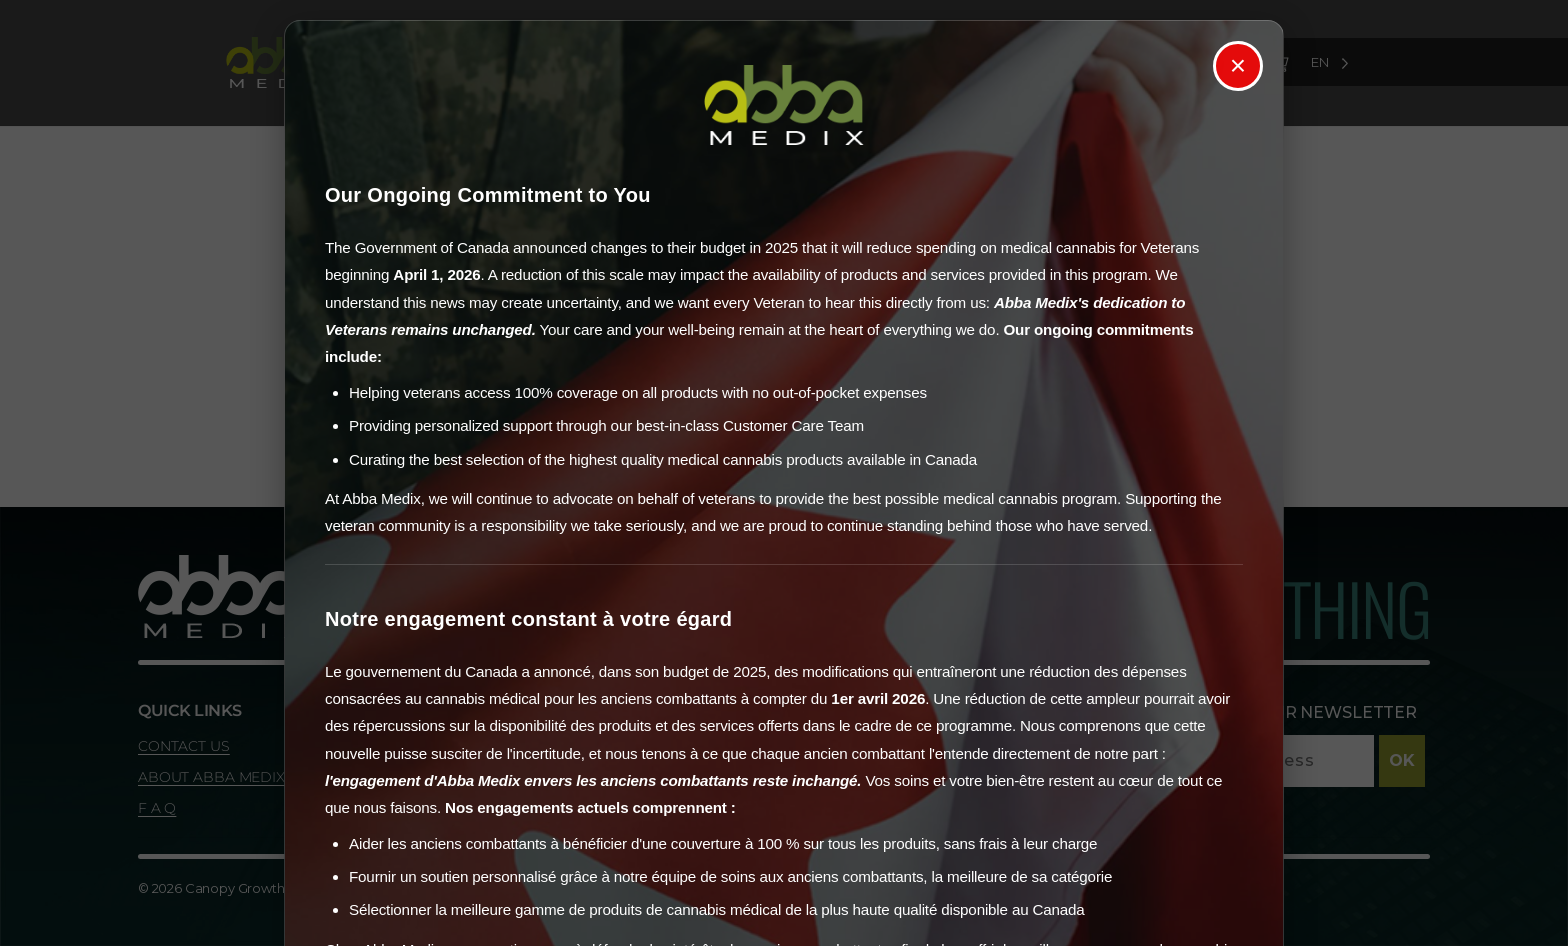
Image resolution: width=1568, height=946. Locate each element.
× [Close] (1238, 65)
